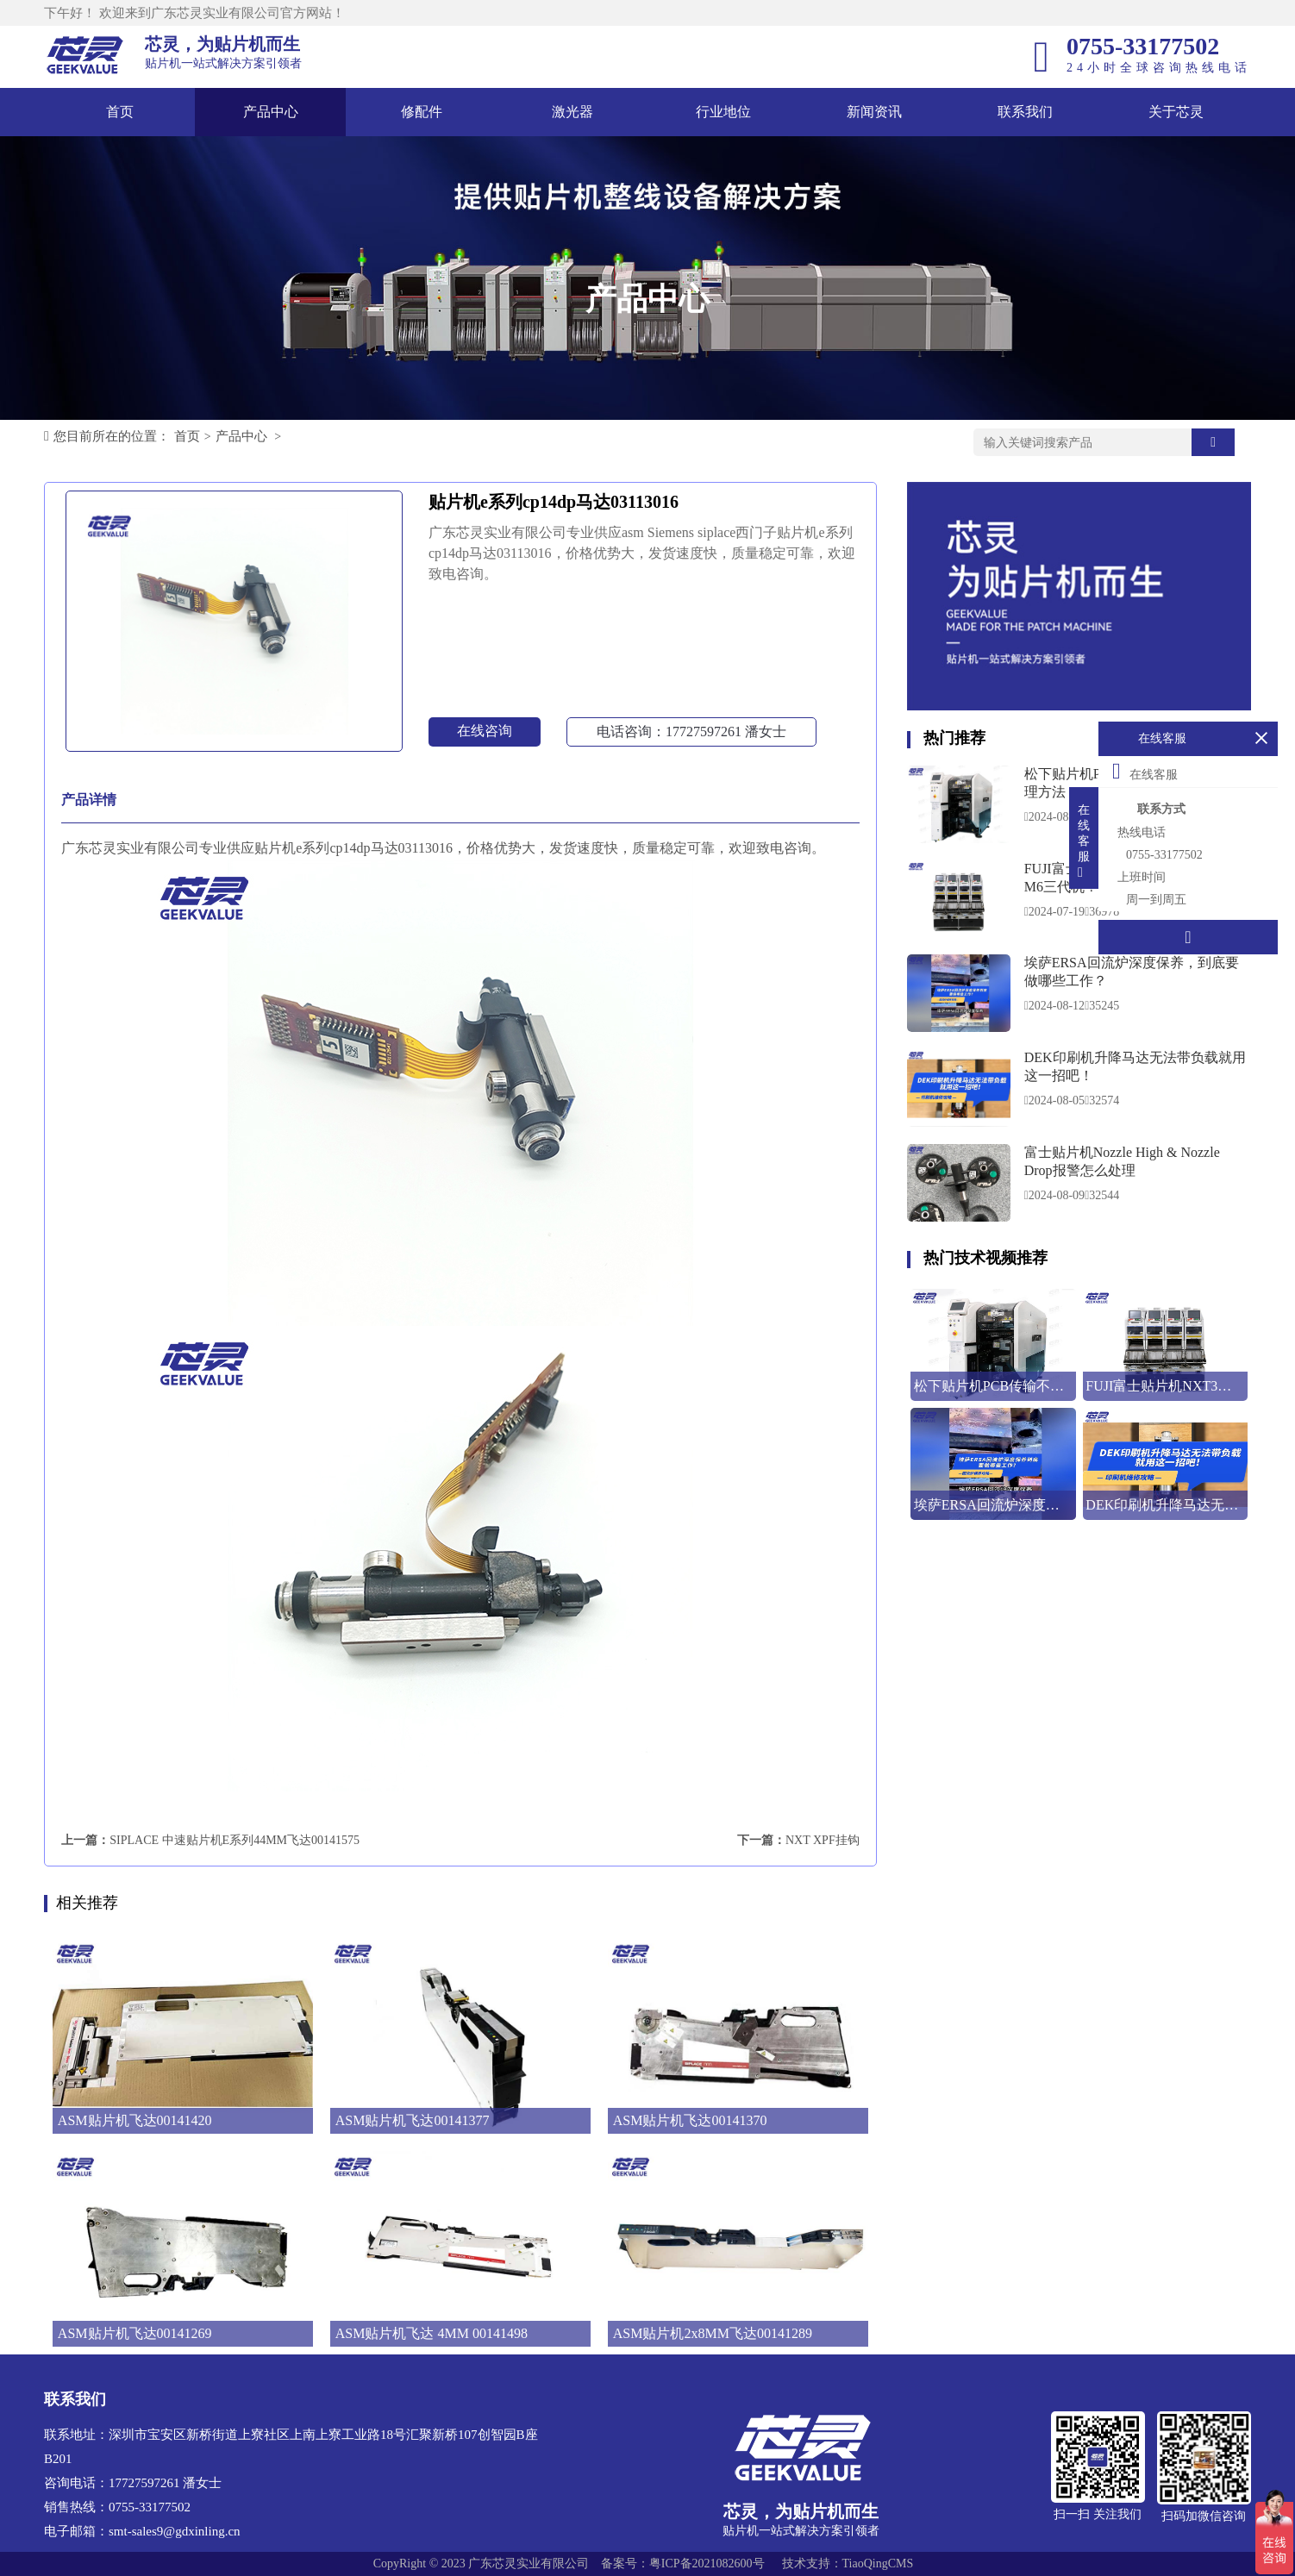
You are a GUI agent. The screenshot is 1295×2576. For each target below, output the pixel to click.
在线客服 (1145, 771)
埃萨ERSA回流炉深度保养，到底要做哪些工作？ (1131, 971)
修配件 (421, 111)
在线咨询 (484, 730)
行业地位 (723, 111)
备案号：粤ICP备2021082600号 (683, 2563)
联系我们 (1025, 111)
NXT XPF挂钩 (822, 1840)
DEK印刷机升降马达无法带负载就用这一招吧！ (1135, 1066)
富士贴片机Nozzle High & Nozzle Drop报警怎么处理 (1122, 1161)
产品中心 (270, 111)
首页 (120, 111)
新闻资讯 (874, 111)
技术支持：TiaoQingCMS (848, 2563)
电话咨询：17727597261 (691, 731)
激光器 (572, 111)
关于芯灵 (1176, 111)
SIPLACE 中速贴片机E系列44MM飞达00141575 (234, 1840)
